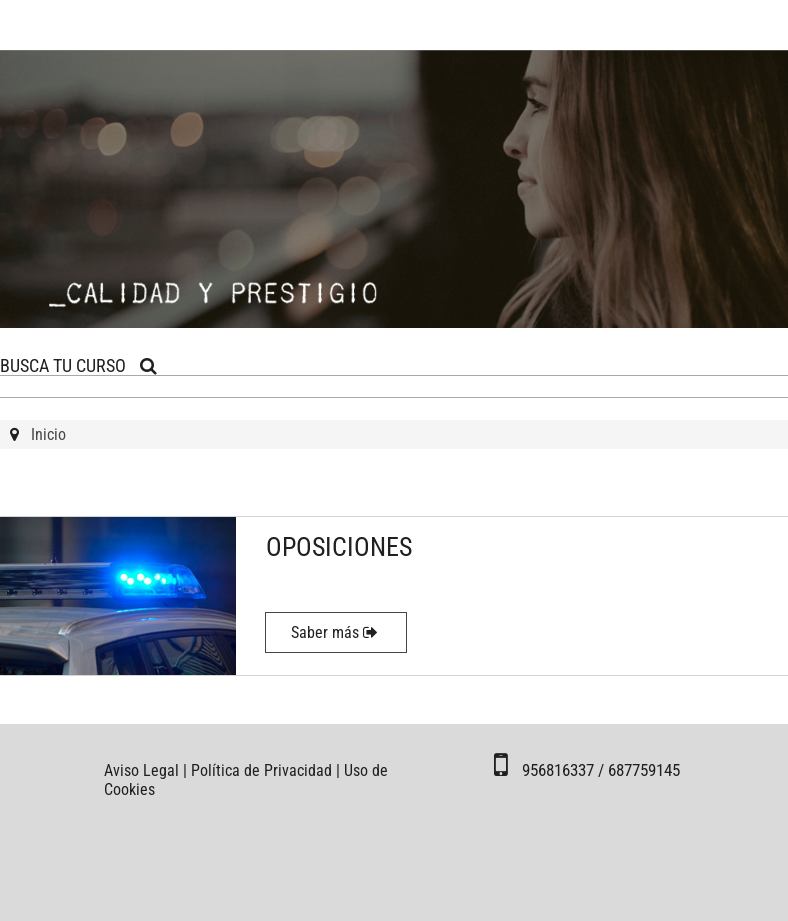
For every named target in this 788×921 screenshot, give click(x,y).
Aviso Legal (141, 770)
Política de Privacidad (261, 770)
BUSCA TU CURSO (78, 365)
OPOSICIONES (339, 547)
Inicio (48, 434)
